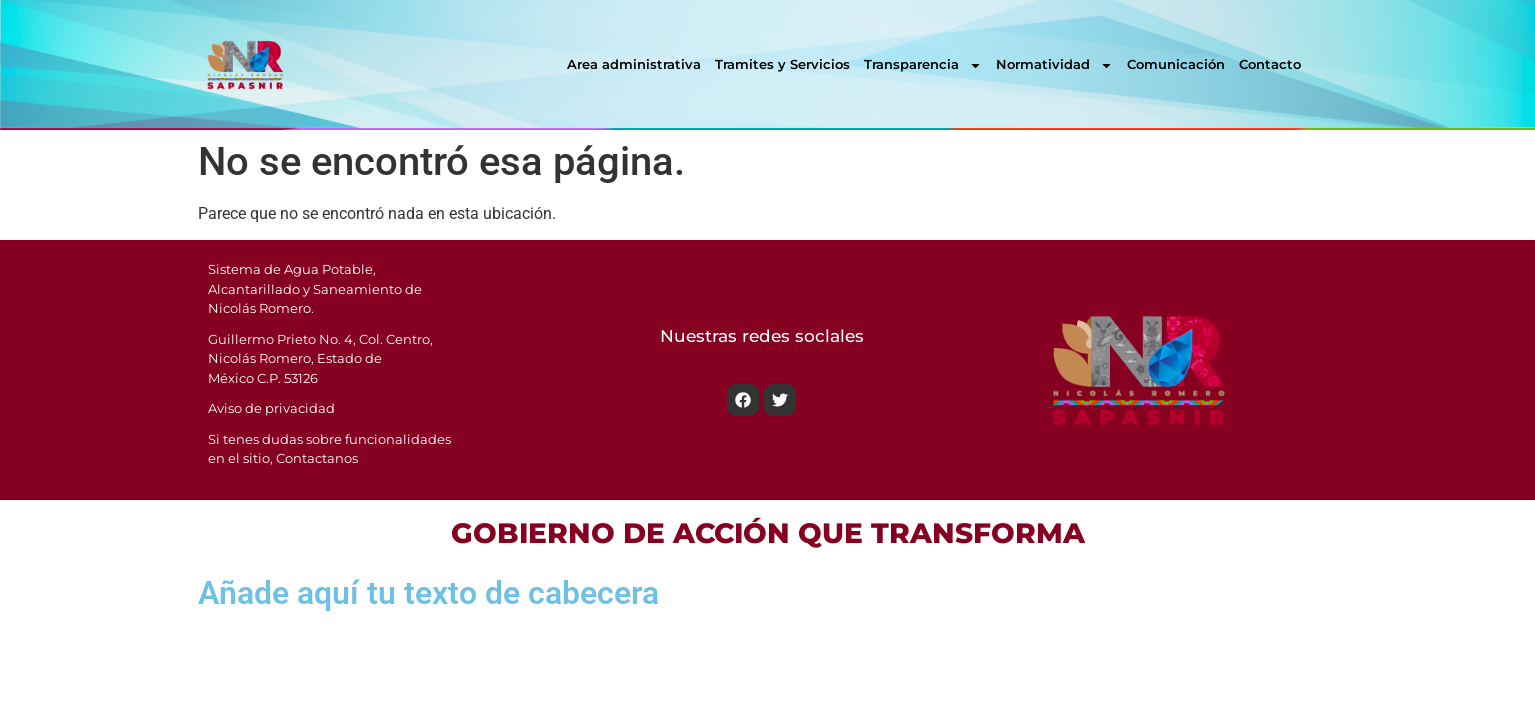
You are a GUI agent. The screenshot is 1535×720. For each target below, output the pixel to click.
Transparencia (923, 65)
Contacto (1270, 64)
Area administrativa (634, 64)
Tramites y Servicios (782, 64)
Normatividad (1054, 65)
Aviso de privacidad (271, 408)
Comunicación (1176, 64)
